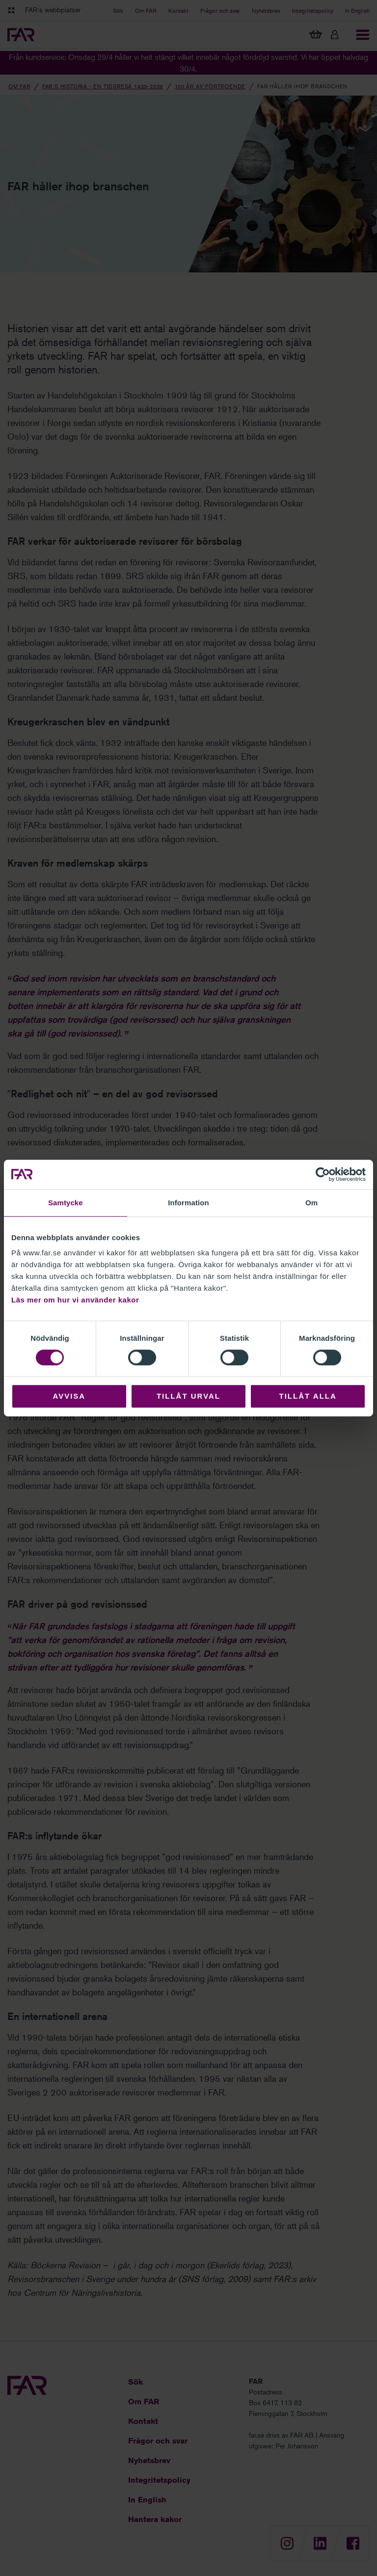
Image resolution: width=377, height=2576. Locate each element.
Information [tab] (188, 1202)
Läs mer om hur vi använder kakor (75, 1300)
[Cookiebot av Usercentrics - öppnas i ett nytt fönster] (323, 1174)
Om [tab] (311, 1202)
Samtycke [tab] (65, 1202)
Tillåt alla (308, 1396)
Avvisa (69, 1396)
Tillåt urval (188, 1396)
